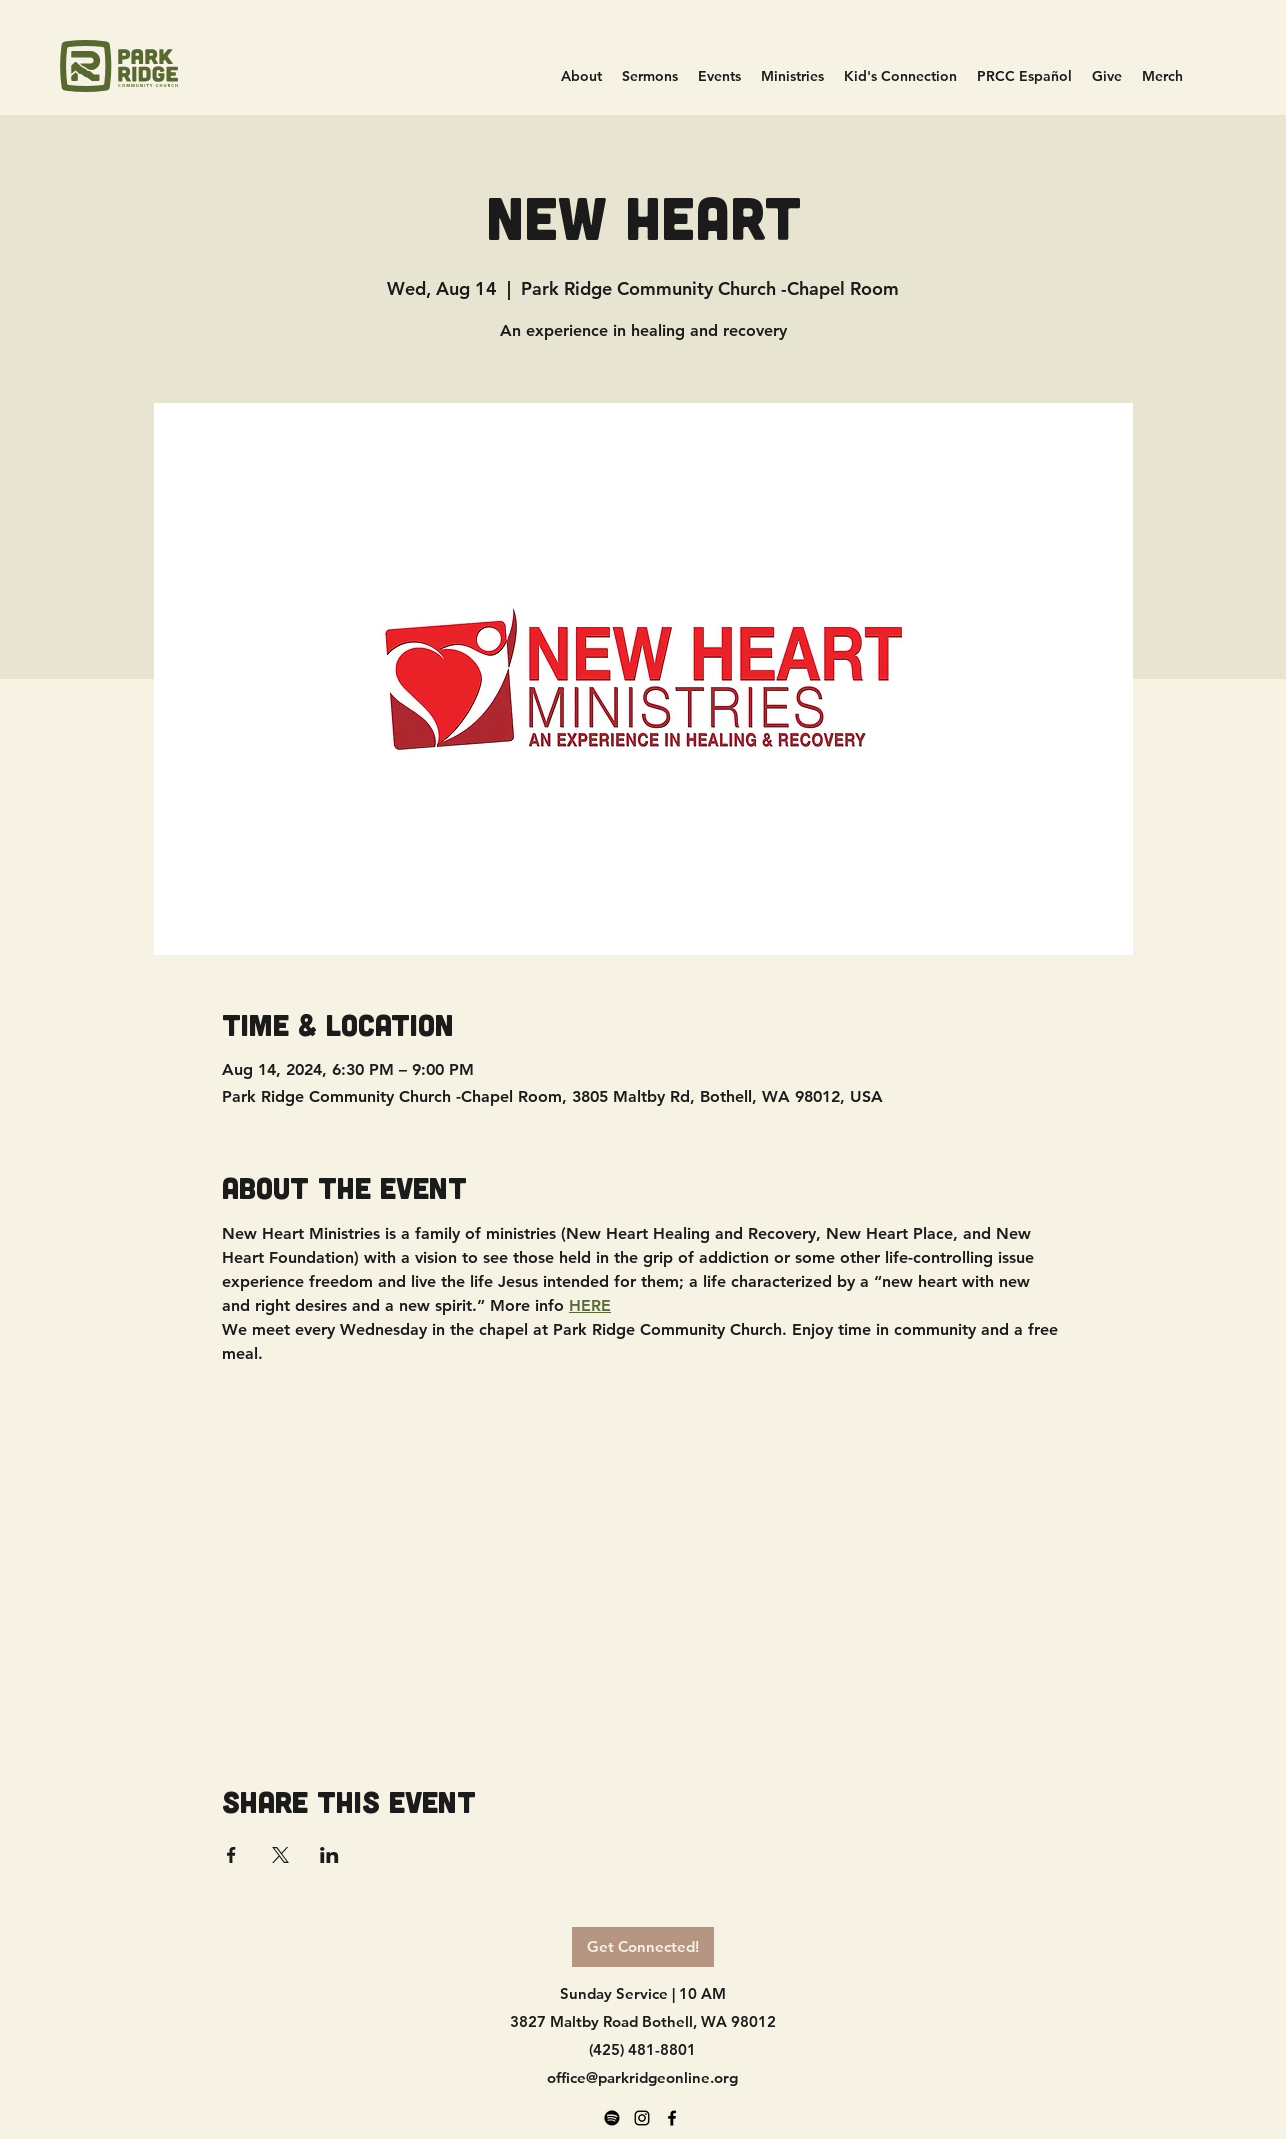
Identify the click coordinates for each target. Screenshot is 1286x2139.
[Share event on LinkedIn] (329, 1855)
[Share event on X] (280, 1855)
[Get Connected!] (643, 1947)
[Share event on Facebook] (231, 1855)
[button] (792, 76)
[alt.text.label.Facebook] (672, 2118)
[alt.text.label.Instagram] (642, 2118)
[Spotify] (612, 2118)
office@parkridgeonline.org (642, 2077)
